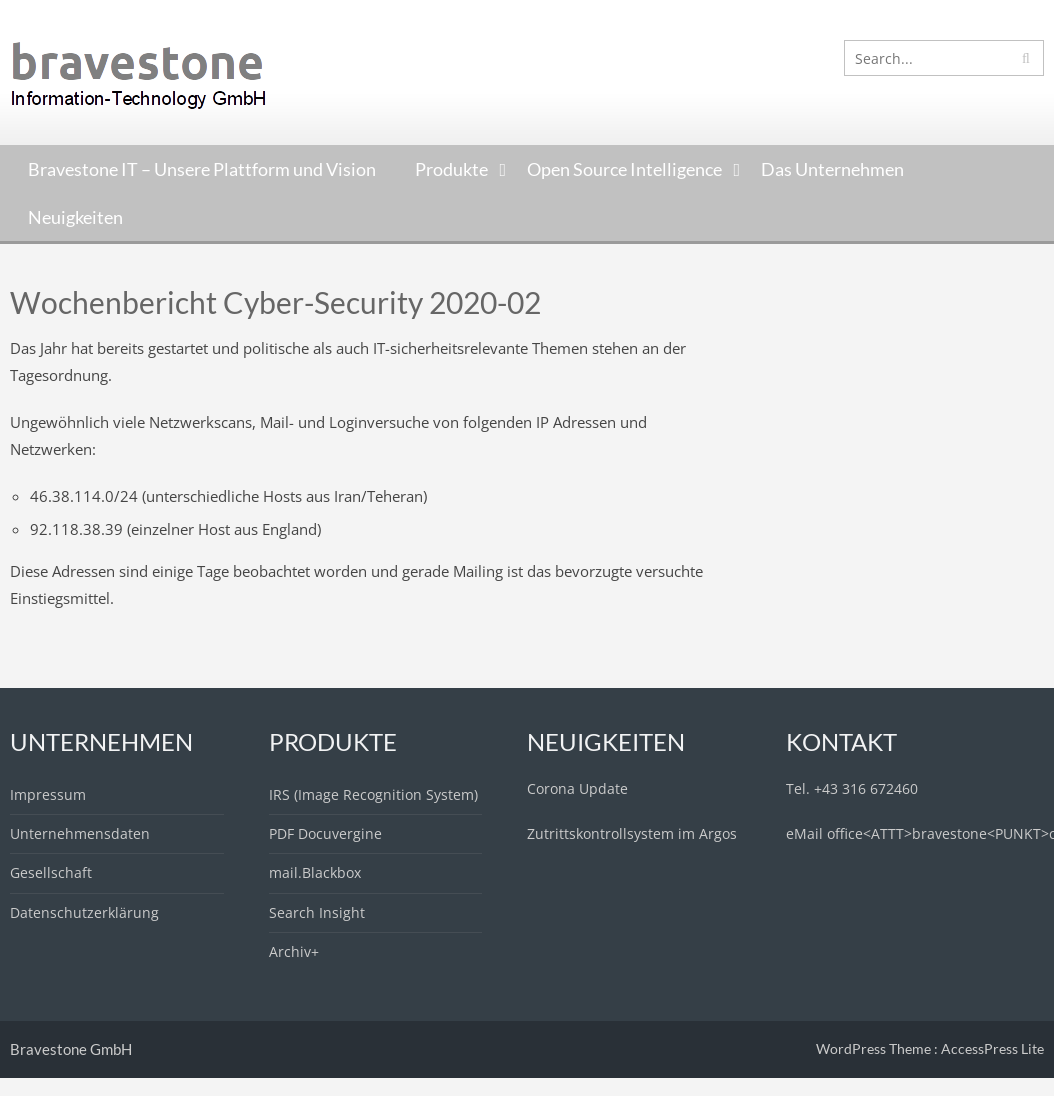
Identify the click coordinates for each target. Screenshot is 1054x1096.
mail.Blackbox (315, 872)
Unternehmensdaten (80, 833)
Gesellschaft (51, 872)
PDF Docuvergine (325, 833)
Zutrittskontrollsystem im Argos (632, 833)
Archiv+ (294, 951)
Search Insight (317, 912)
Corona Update (577, 788)
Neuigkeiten (75, 217)
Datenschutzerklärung (84, 912)
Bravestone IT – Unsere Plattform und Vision (202, 169)
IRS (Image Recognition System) (373, 794)
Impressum (48, 794)
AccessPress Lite (992, 1048)
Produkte (451, 169)
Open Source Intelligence (624, 169)
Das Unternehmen (832, 169)
